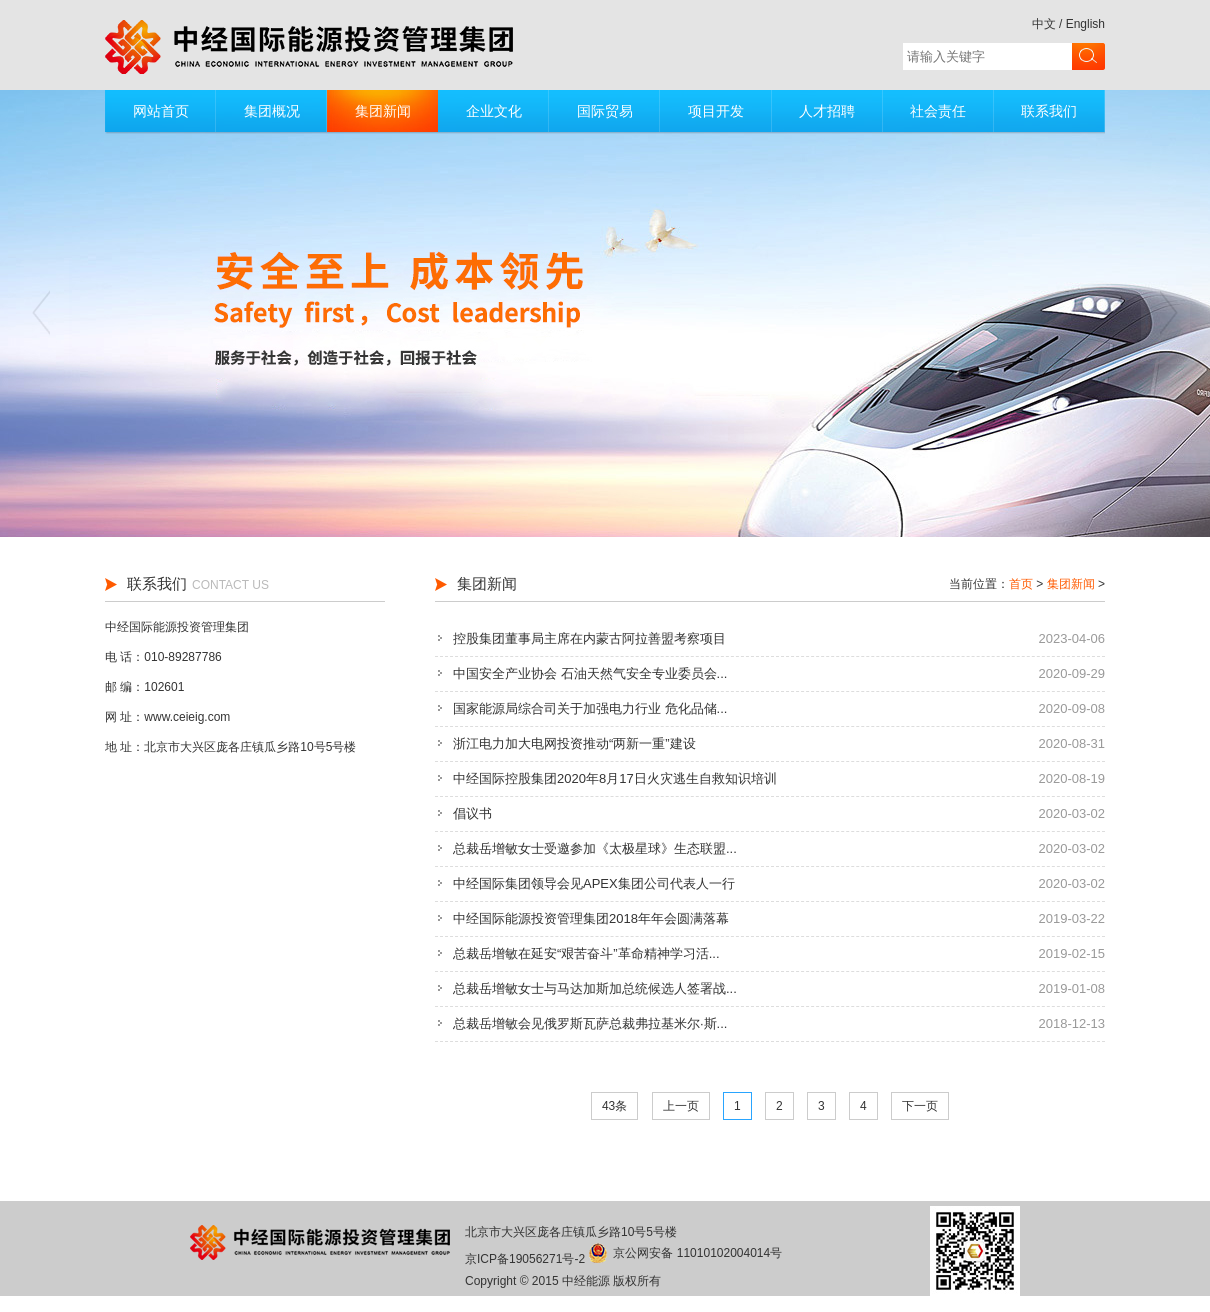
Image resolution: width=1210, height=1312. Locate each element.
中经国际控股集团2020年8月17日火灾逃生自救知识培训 (615, 778)
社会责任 (938, 111)
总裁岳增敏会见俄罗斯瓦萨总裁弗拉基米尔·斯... (590, 1023)
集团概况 (272, 111)
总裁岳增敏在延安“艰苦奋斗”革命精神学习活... (586, 953)
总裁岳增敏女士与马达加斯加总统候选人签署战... (595, 988)
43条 (614, 1106)
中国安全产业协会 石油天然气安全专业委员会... (590, 673)
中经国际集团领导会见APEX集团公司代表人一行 (594, 883)
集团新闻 (383, 111)
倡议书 (472, 813)
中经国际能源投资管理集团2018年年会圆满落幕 (591, 918)
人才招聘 (827, 111)
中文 (1044, 24)
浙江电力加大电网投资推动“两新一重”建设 (574, 743)
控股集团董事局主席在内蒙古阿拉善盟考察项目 (589, 638)
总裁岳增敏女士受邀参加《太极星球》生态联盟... (595, 848)
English (1085, 24)
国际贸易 (605, 111)
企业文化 (494, 111)
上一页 (681, 1106)
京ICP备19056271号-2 (525, 1259)
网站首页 (161, 111)
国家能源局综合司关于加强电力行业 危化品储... (590, 708)
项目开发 (716, 111)
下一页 (920, 1106)
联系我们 (1049, 111)
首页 (1021, 584)
